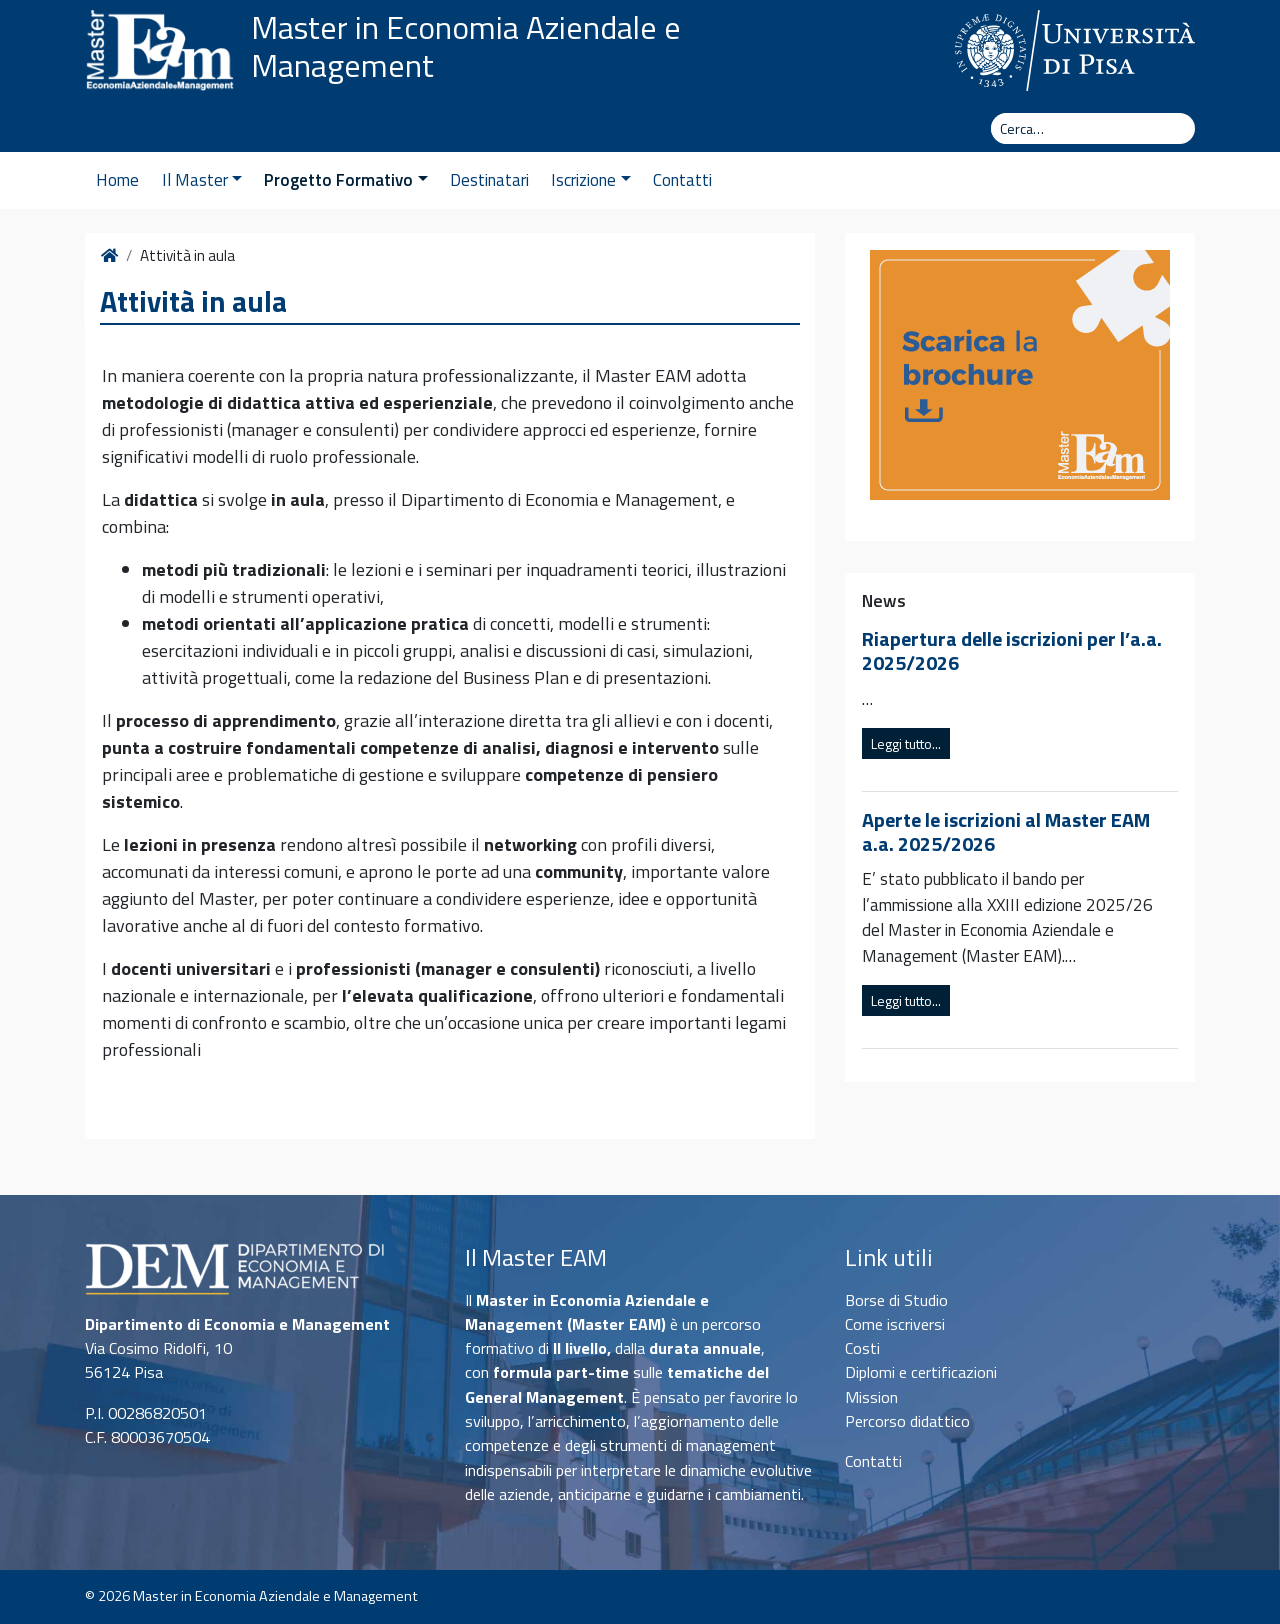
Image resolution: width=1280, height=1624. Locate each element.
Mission (871, 1397)
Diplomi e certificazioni (921, 1372)
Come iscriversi (895, 1324)
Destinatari (489, 180)
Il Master (202, 180)
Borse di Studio (896, 1300)
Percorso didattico (907, 1421)
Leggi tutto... (906, 743)
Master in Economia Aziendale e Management (466, 46)
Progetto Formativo (345, 180)
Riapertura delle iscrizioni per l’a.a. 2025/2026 (1012, 650)
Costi (862, 1348)
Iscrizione (590, 180)
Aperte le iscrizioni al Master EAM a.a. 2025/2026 (1006, 831)
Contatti (682, 180)
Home (117, 180)
